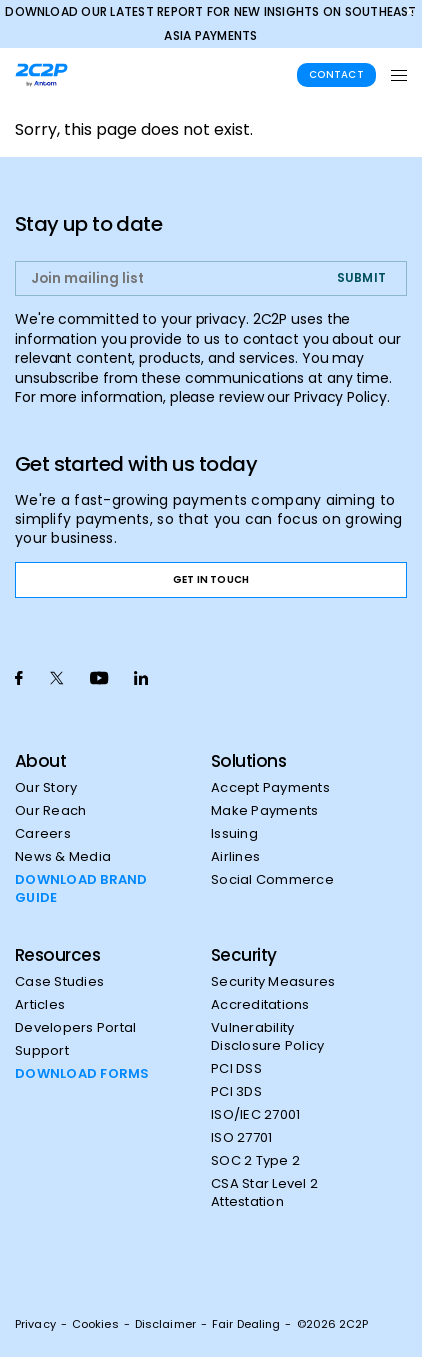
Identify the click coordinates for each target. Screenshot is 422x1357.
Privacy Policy (340, 397)
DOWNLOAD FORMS (82, 1074)
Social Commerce (272, 880)
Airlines (235, 857)
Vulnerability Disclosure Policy (267, 1037)
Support (42, 1051)
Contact (336, 74)
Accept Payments (270, 788)
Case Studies (59, 982)
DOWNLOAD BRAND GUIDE (81, 889)
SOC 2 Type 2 (255, 1161)
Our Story (46, 788)
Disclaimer (165, 1324)
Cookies (95, 1324)
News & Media (63, 857)
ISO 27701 (241, 1138)
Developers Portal (75, 1028)
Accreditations (260, 1005)
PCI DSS (236, 1069)
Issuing (234, 834)
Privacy (35, 1324)
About (40, 761)
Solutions (248, 761)
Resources (57, 955)
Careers (43, 834)
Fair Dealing (246, 1324)
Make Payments (264, 811)
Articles (40, 1005)
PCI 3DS (236, 1092)
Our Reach (50, 811)
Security (244, 955)
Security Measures (273, 982)
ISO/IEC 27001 (255, 1115)
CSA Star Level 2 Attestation (264, 1193)
